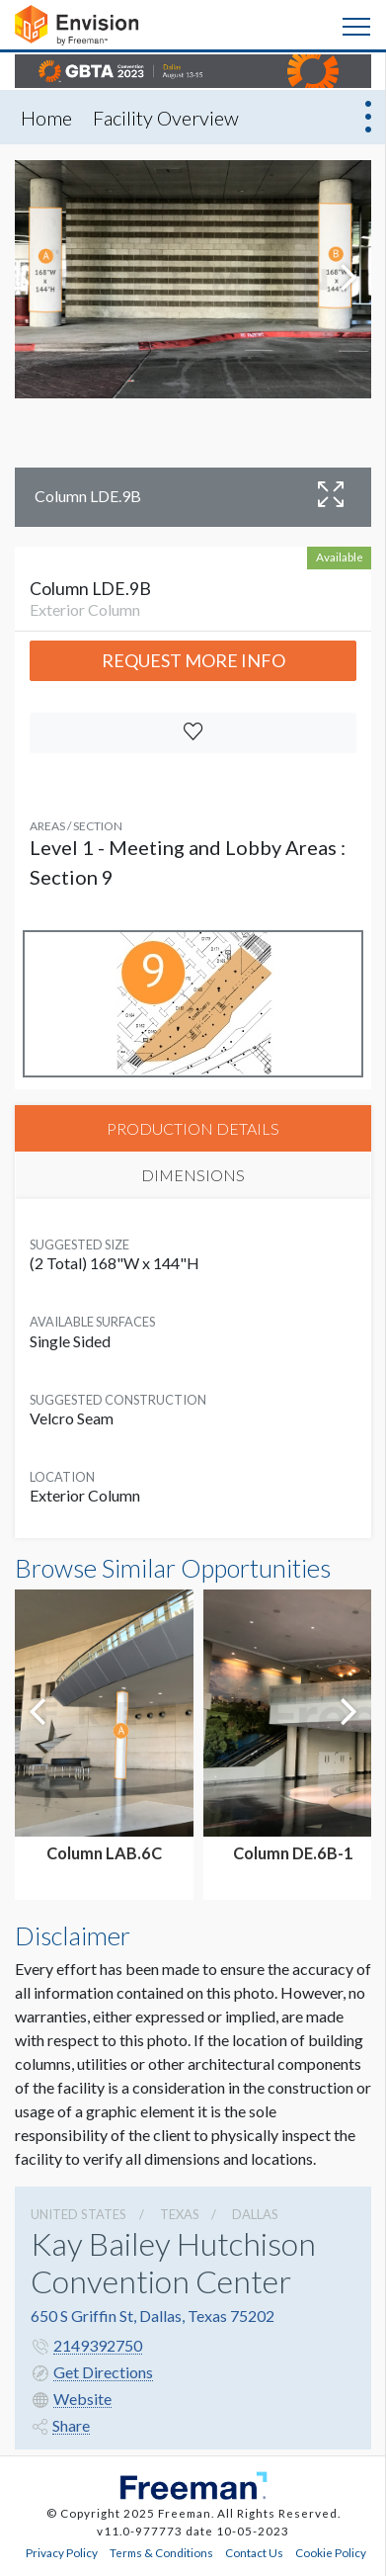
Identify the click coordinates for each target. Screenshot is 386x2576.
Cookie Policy (330, 2552)
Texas (179, 2214)
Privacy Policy (62, 2552)
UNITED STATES (78, 2214)
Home (46, 117)
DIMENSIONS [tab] (193, 1174)
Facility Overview (166, 117)
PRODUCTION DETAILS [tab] (193, 1128)
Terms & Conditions (161, 2552)
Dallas (255, 2214)
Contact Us (254, 2552)
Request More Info (193, 660)
